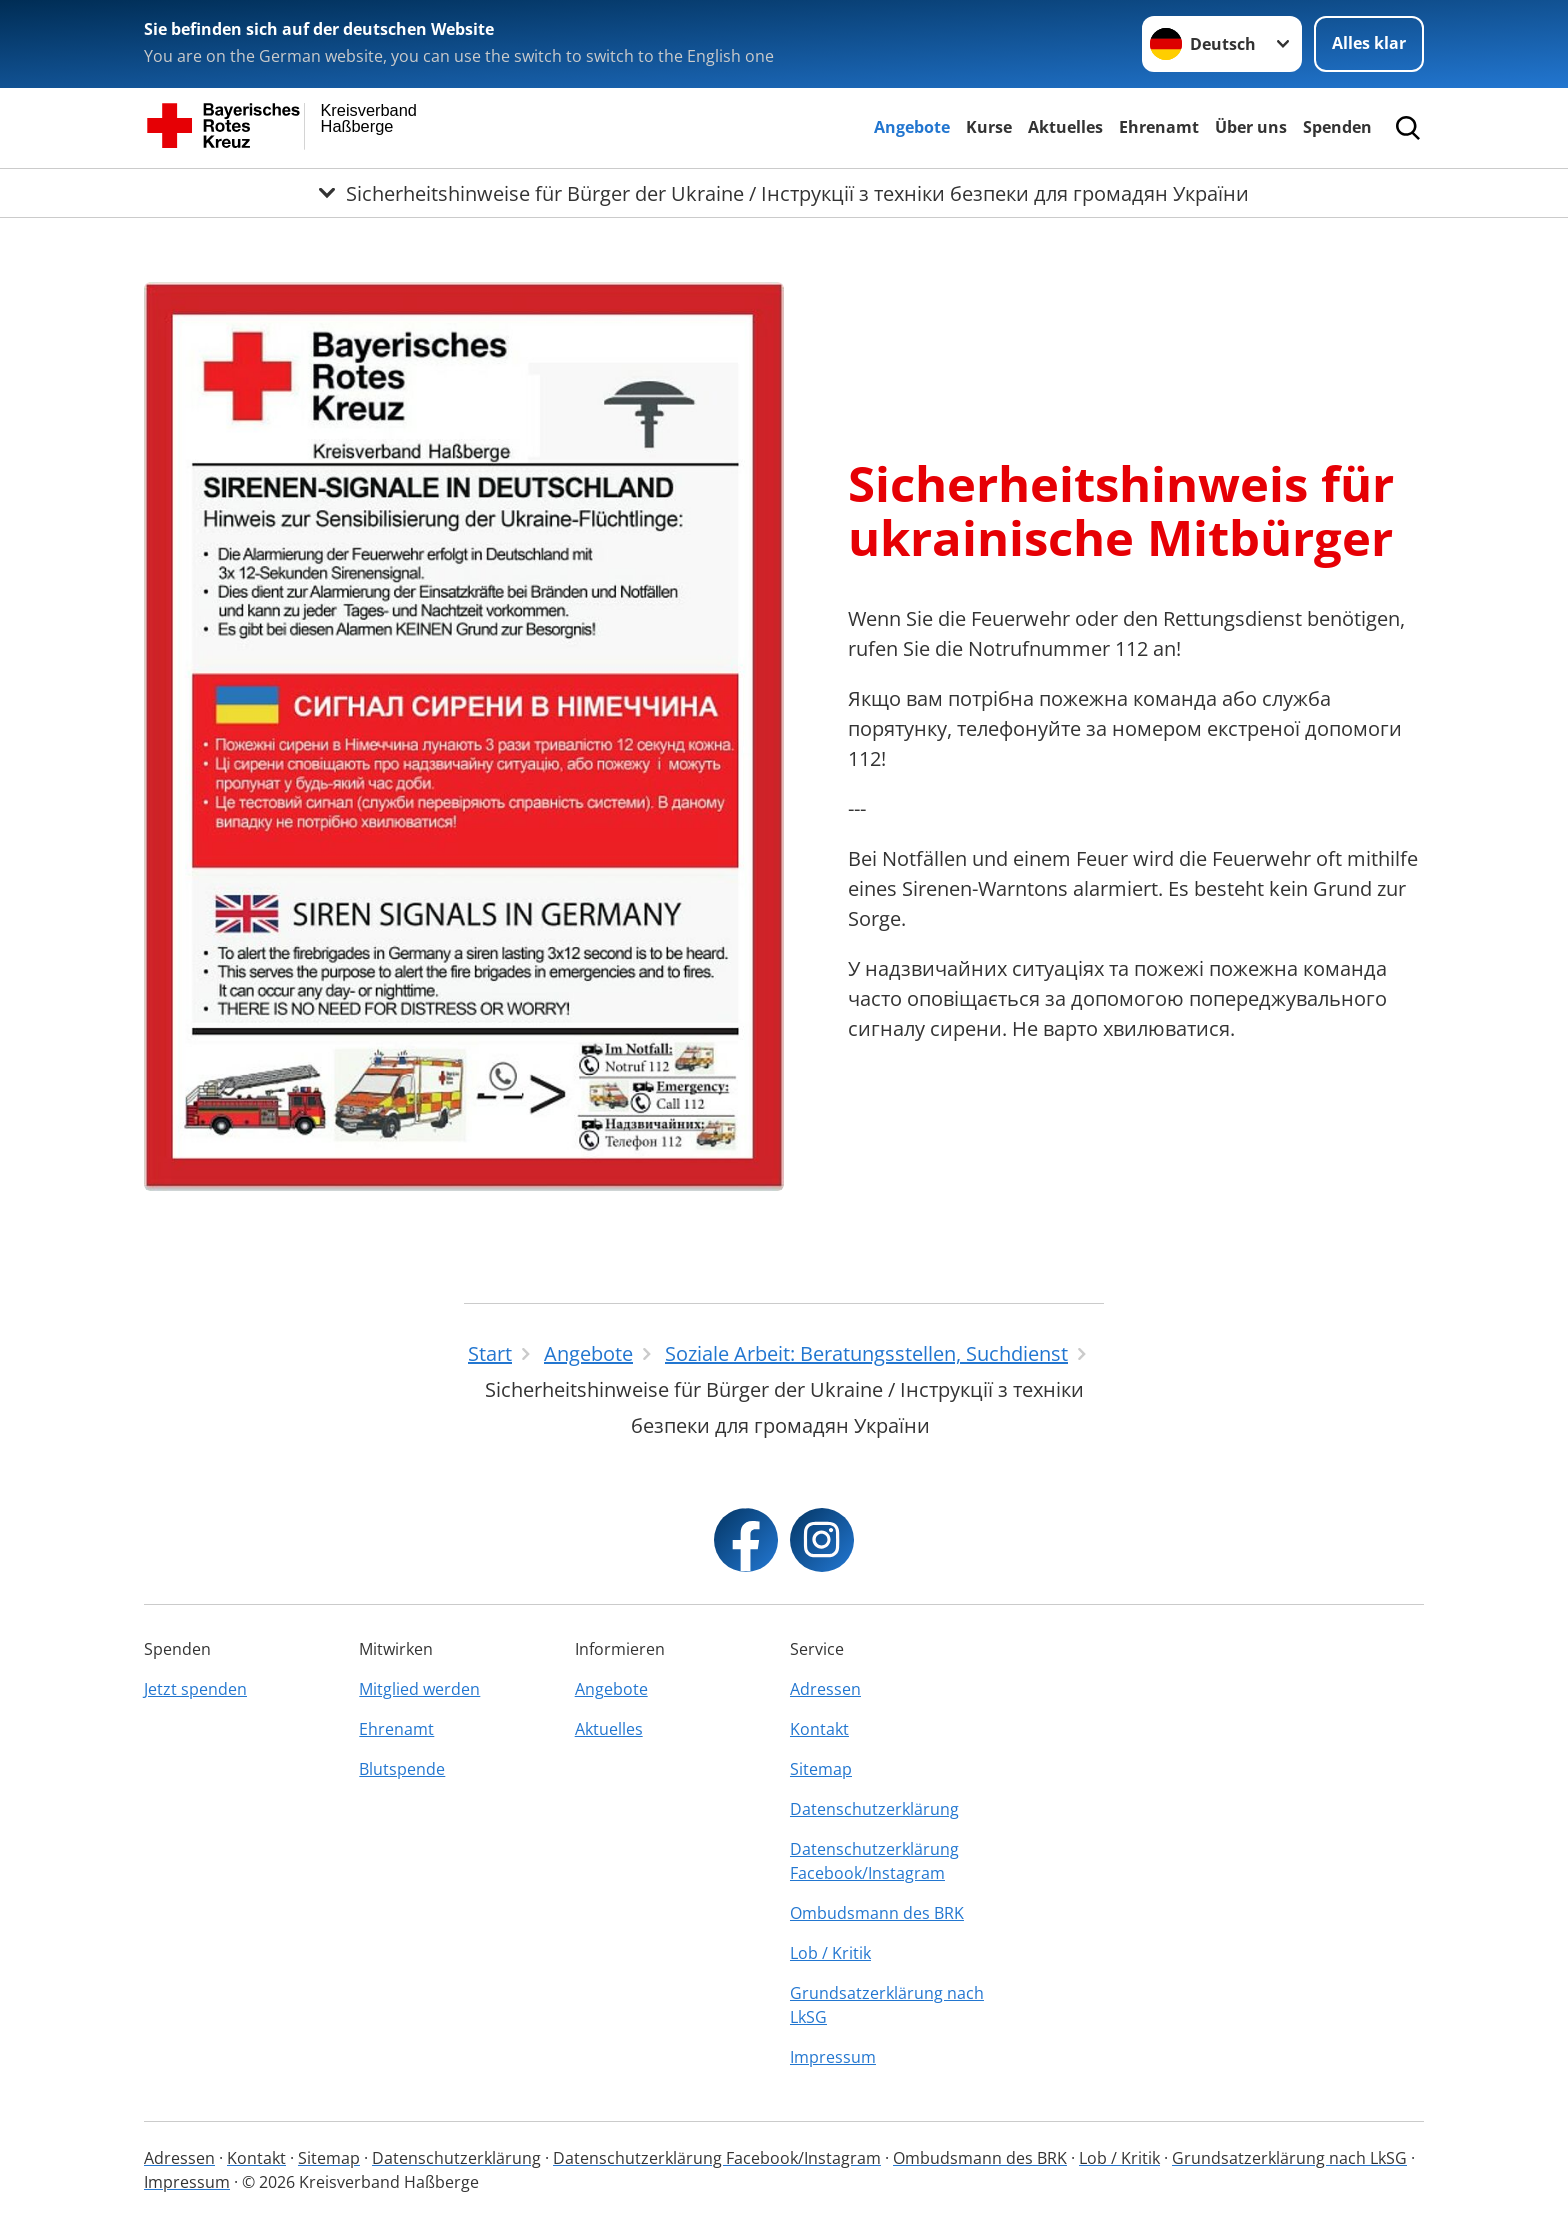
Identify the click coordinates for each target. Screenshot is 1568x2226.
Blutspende (402, 1769)
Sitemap (821, 1769)
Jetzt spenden (195, 1689)
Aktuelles (1065, 127)
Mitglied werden (419, 1689)
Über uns (1251, 127)
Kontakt (819, 1729)
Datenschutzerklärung (874, 1809)
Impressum (833, 2057)
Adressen (825, 1689)
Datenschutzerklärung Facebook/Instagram (874, 1861)
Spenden (1337, 127)
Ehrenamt (1159, 127)
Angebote (912, 127)
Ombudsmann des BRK (877, 1913)
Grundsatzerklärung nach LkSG (887, 2005)
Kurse (989, 127)
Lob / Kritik (830, 1953)
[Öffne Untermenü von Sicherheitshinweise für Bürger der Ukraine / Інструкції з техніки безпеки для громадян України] (784, 193)
